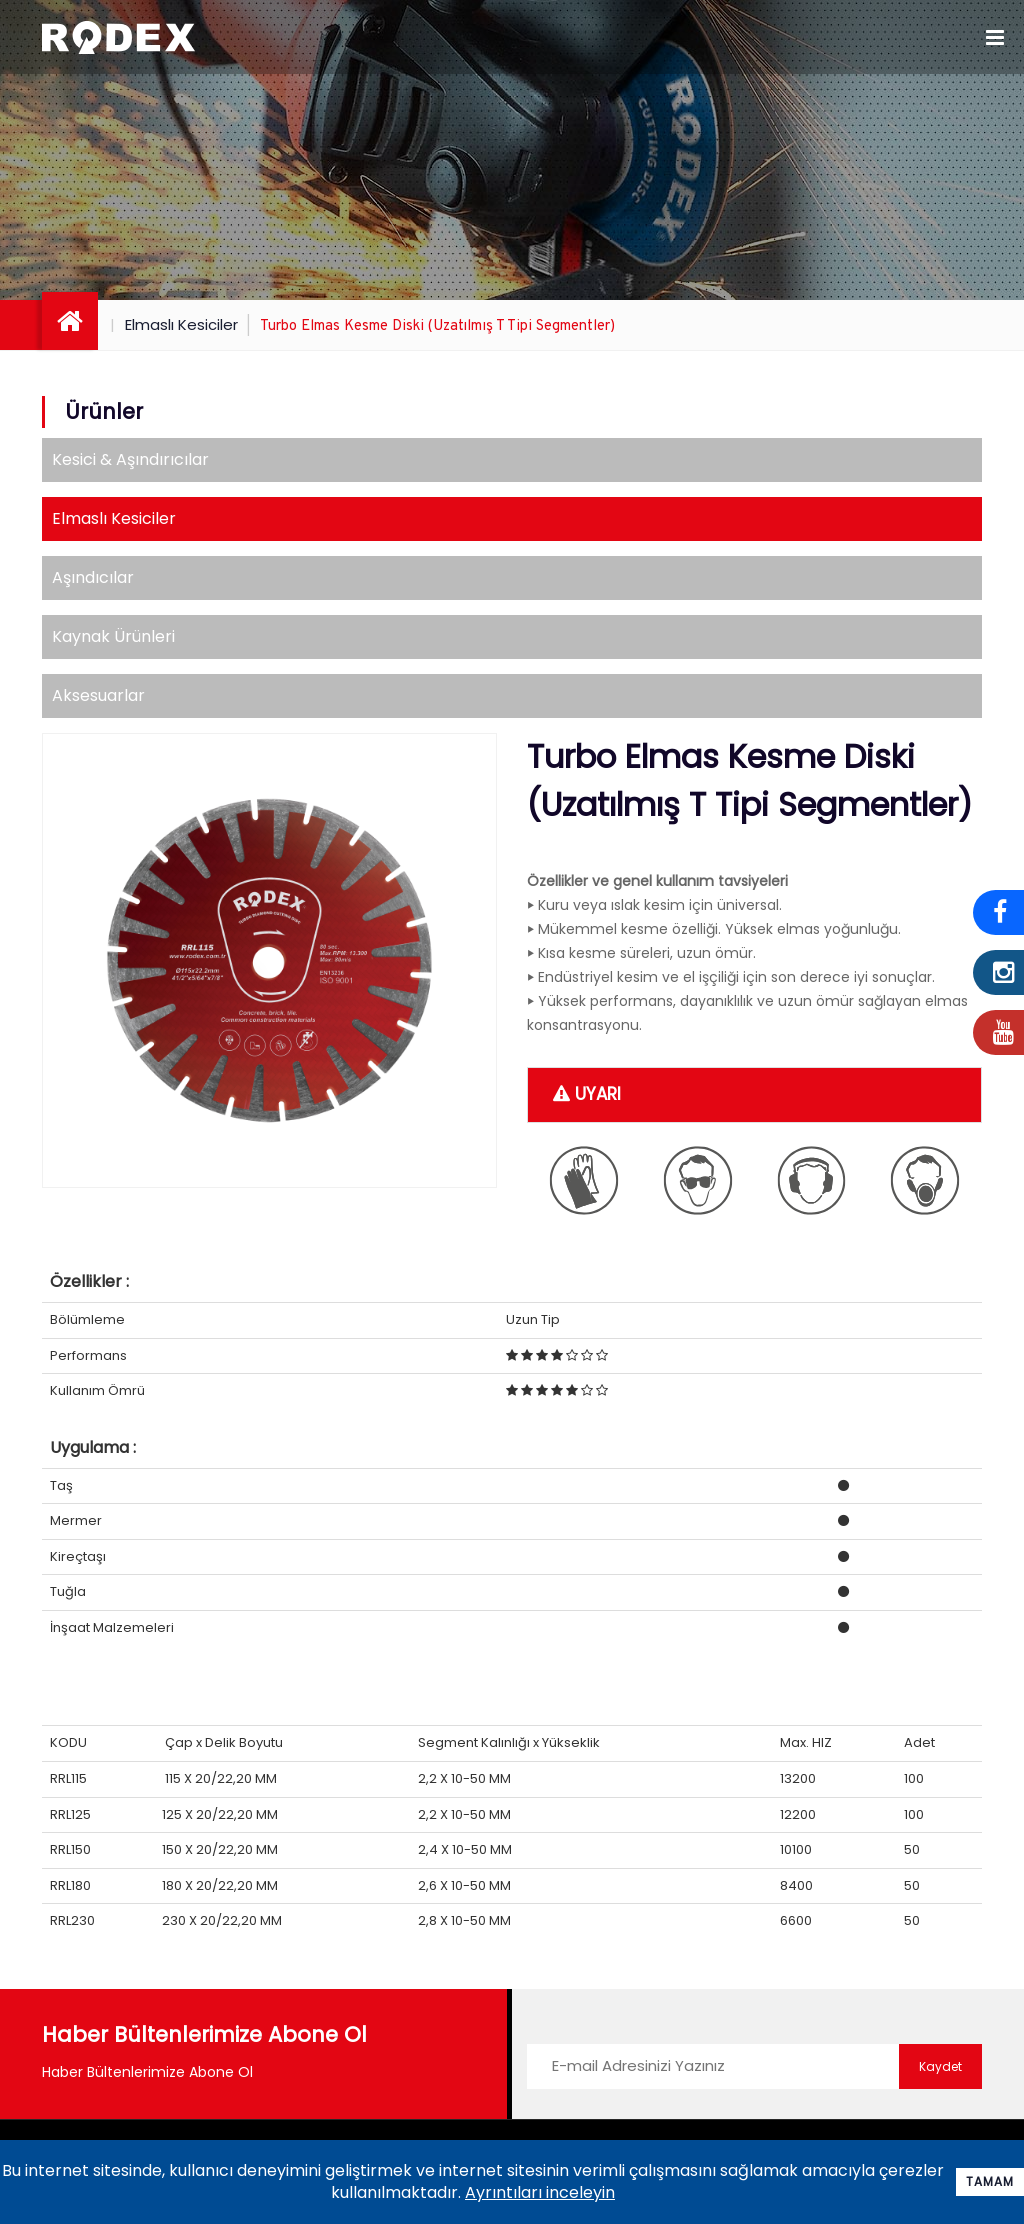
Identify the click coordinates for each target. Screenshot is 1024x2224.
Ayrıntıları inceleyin (540, 2192)
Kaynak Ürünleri (113, 636)
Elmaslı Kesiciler (181, 324)
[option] (269, 960)
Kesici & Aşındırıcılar (130, 459)
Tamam (990, 2181)
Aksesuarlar (98, 695)
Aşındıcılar (93, 577)
